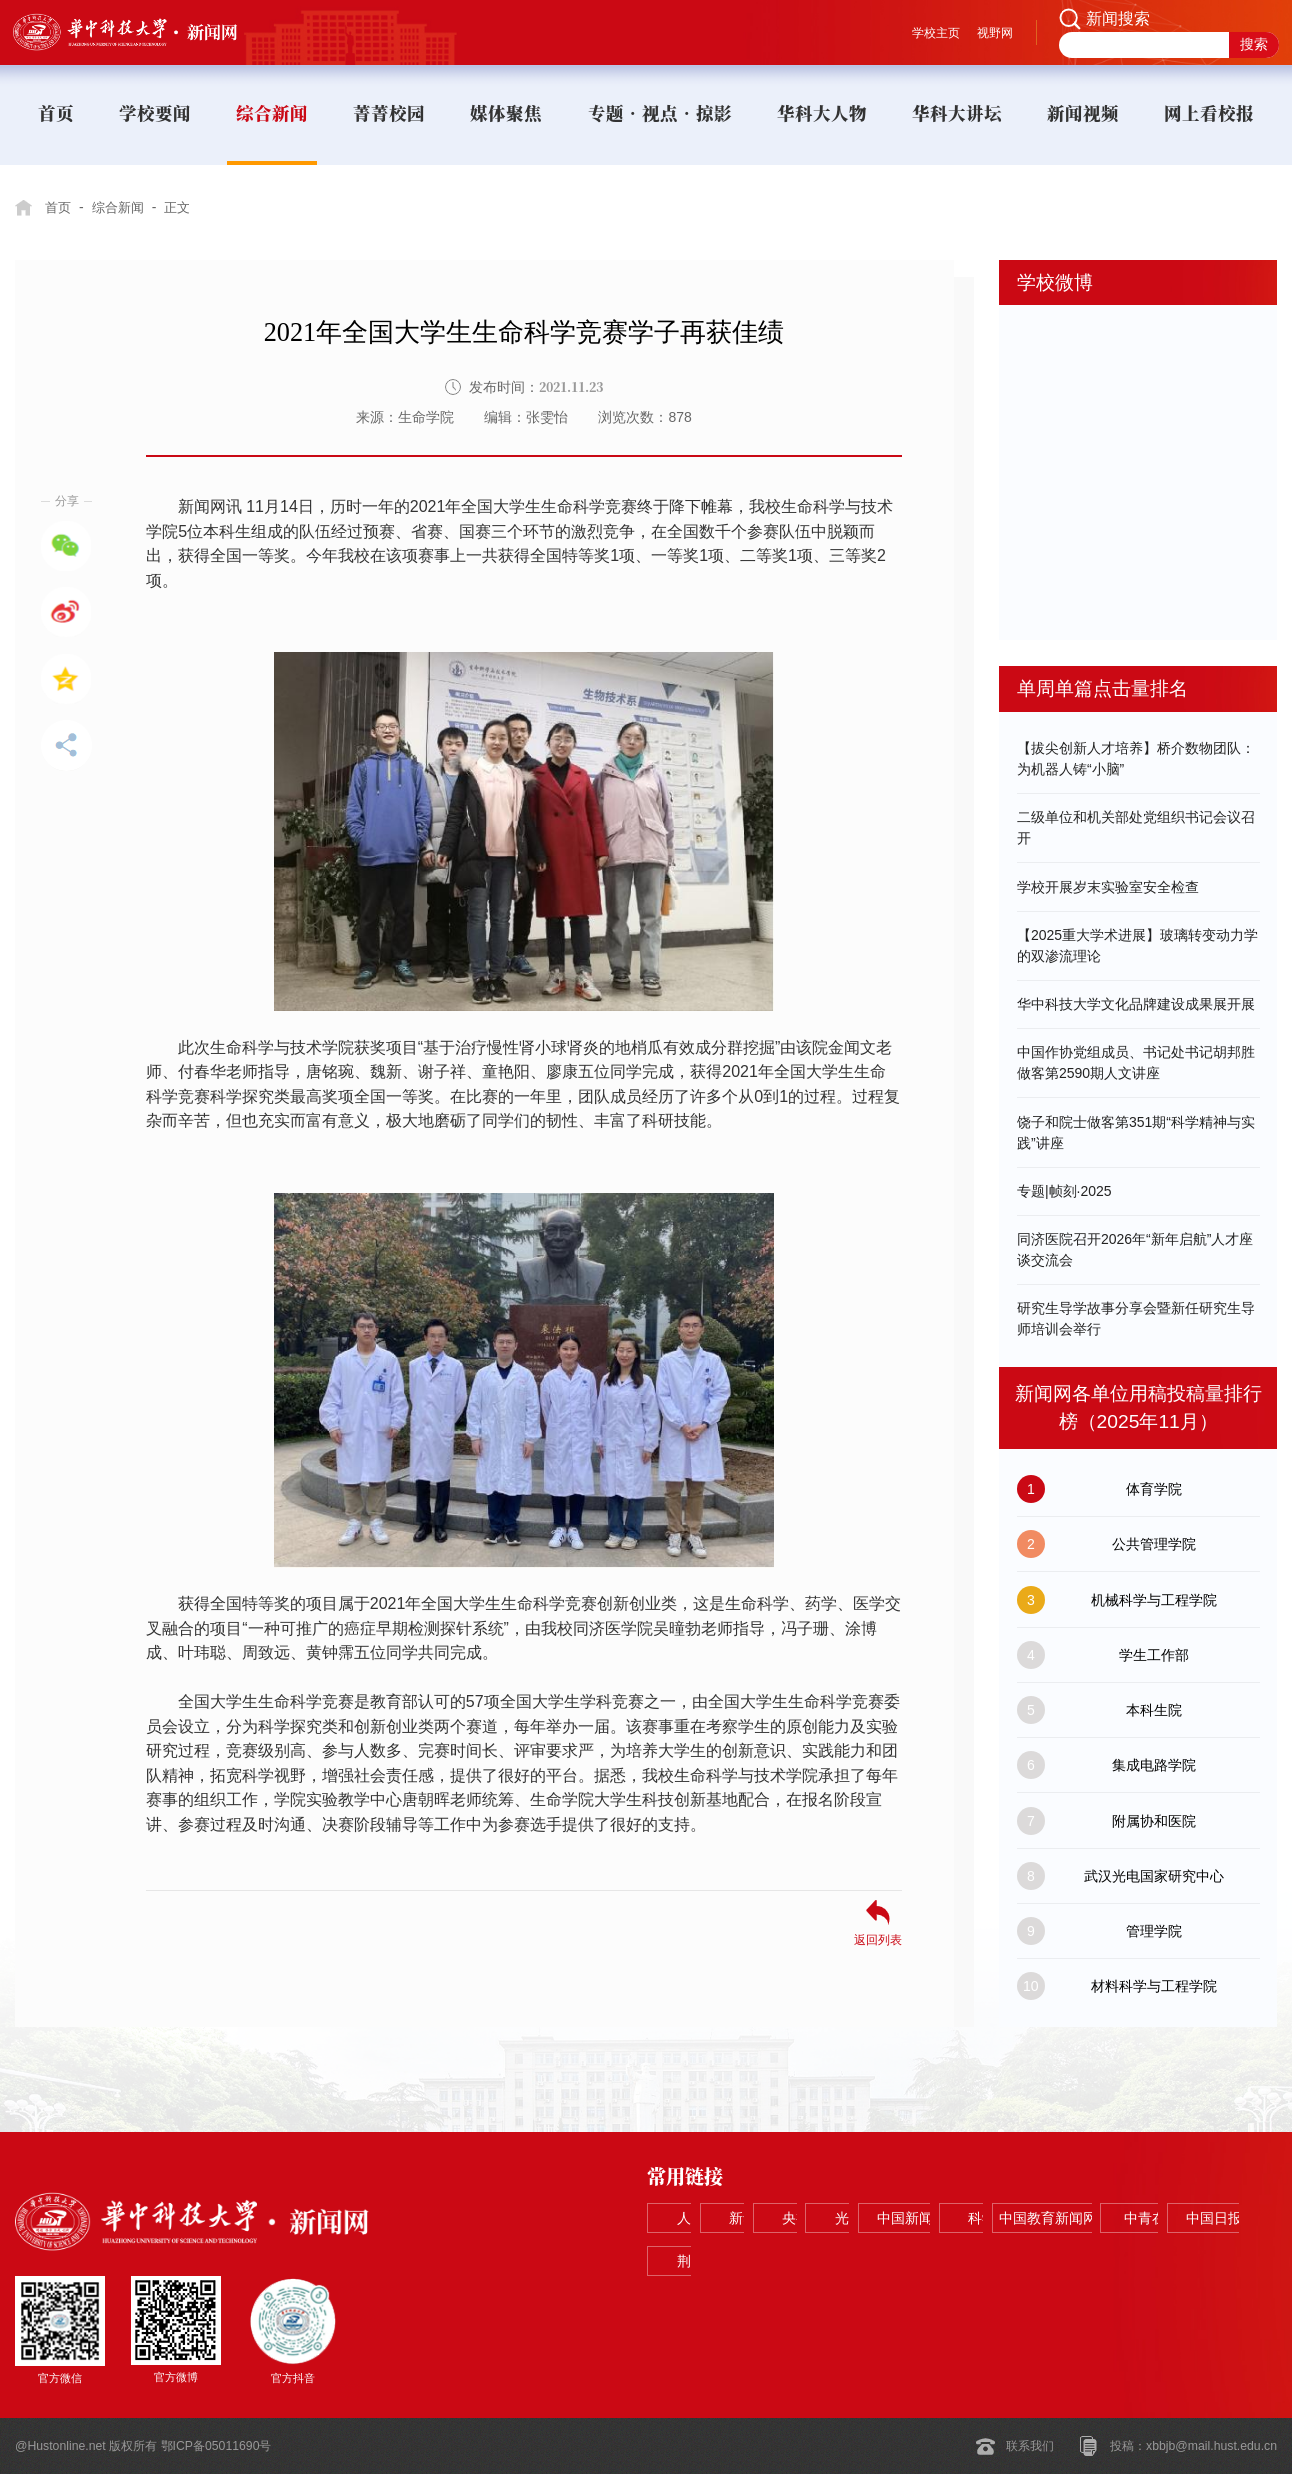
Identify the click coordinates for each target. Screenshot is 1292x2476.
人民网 (706, 2219)
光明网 (1084, 2219)
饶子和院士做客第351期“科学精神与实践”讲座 (1136, 1132)
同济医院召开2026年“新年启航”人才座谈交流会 (1135, 1249)
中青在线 (958, 2263)
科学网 (706, 2263)
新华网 (832, 2219)
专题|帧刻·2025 (1064, 1191)
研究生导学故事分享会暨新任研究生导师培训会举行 (1136, 1318)
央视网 (958, 2219)
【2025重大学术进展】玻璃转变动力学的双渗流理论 (1137, 945)
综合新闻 (123, 207)
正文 (186, 207)
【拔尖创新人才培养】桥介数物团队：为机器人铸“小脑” (1136, 758)
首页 (59, 207)
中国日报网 (1084, 2263)
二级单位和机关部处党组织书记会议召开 (1136, 827)
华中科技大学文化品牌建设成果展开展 (1136, 1004)
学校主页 (936, 33)
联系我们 (1030, 2448)
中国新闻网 (1210, 2219)
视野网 (995, 33)
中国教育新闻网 (832, 2263)
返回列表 (878, 1939)
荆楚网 (1210, 2263)
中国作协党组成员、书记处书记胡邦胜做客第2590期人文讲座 (1136, 1062)
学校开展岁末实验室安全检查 (1108, 887)
